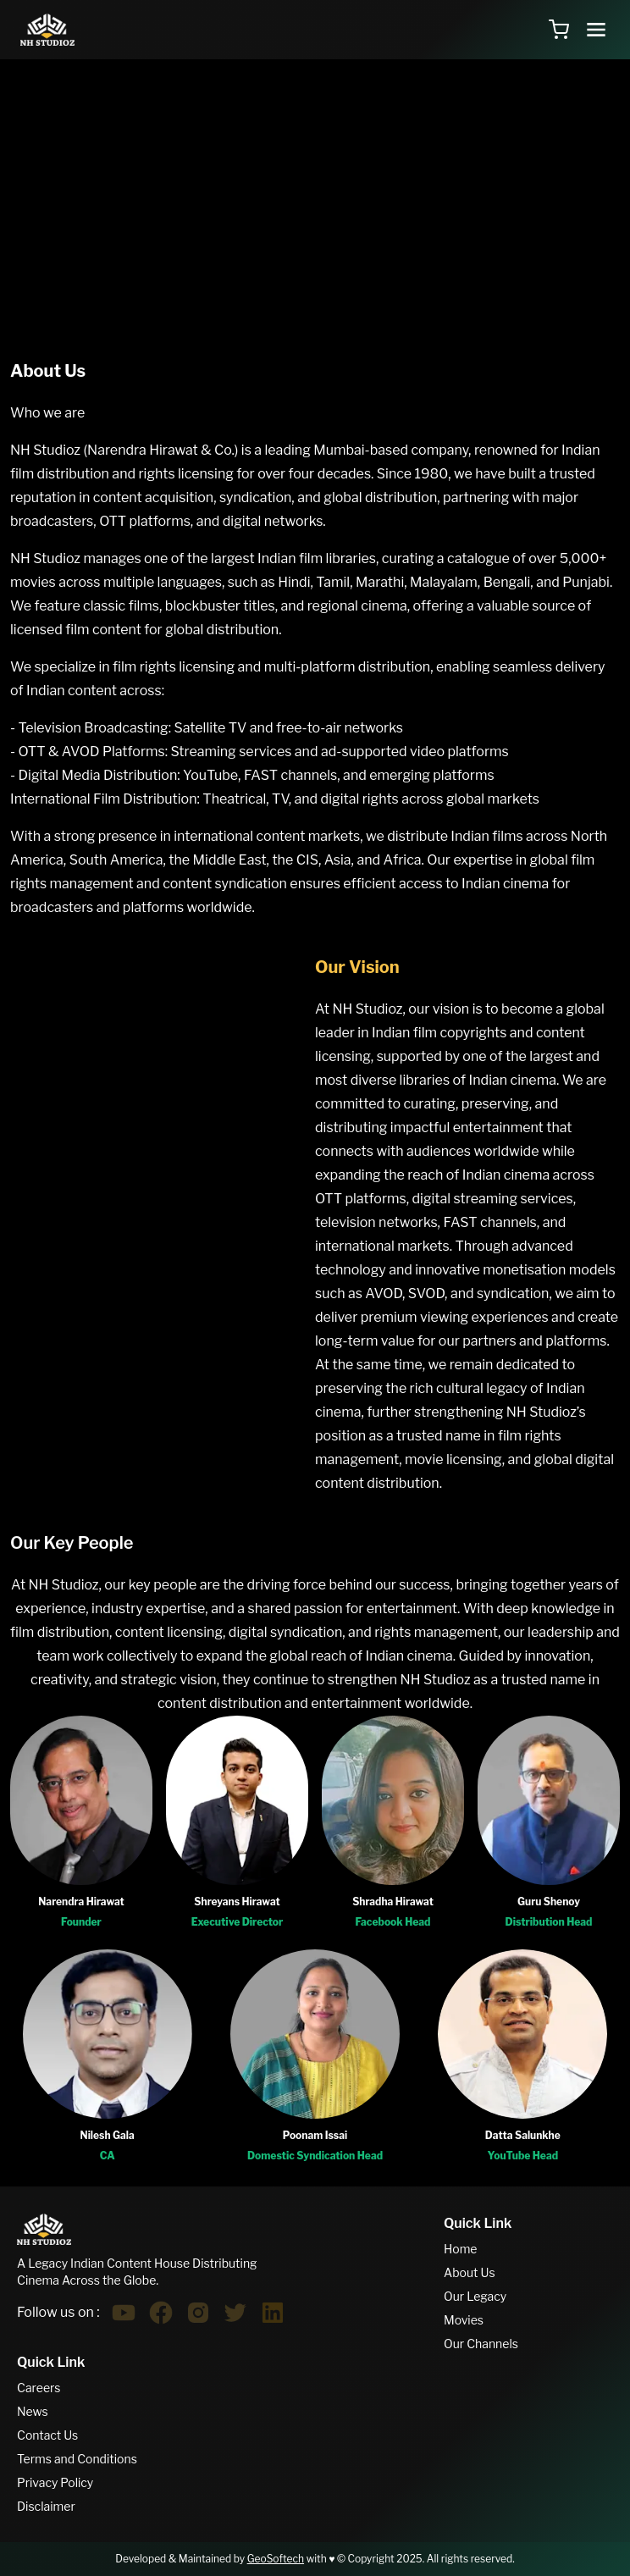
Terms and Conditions (77, 2459)
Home (461, 2249)
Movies (464, 2320)
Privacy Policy (55, 2482)
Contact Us (47, 2435)
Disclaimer (46, 2506)
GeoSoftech (275, 2558)
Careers (38, 2387)
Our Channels (481, 2343)
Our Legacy (475, 2296)
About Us (469, 2272)
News (32, 2411)
